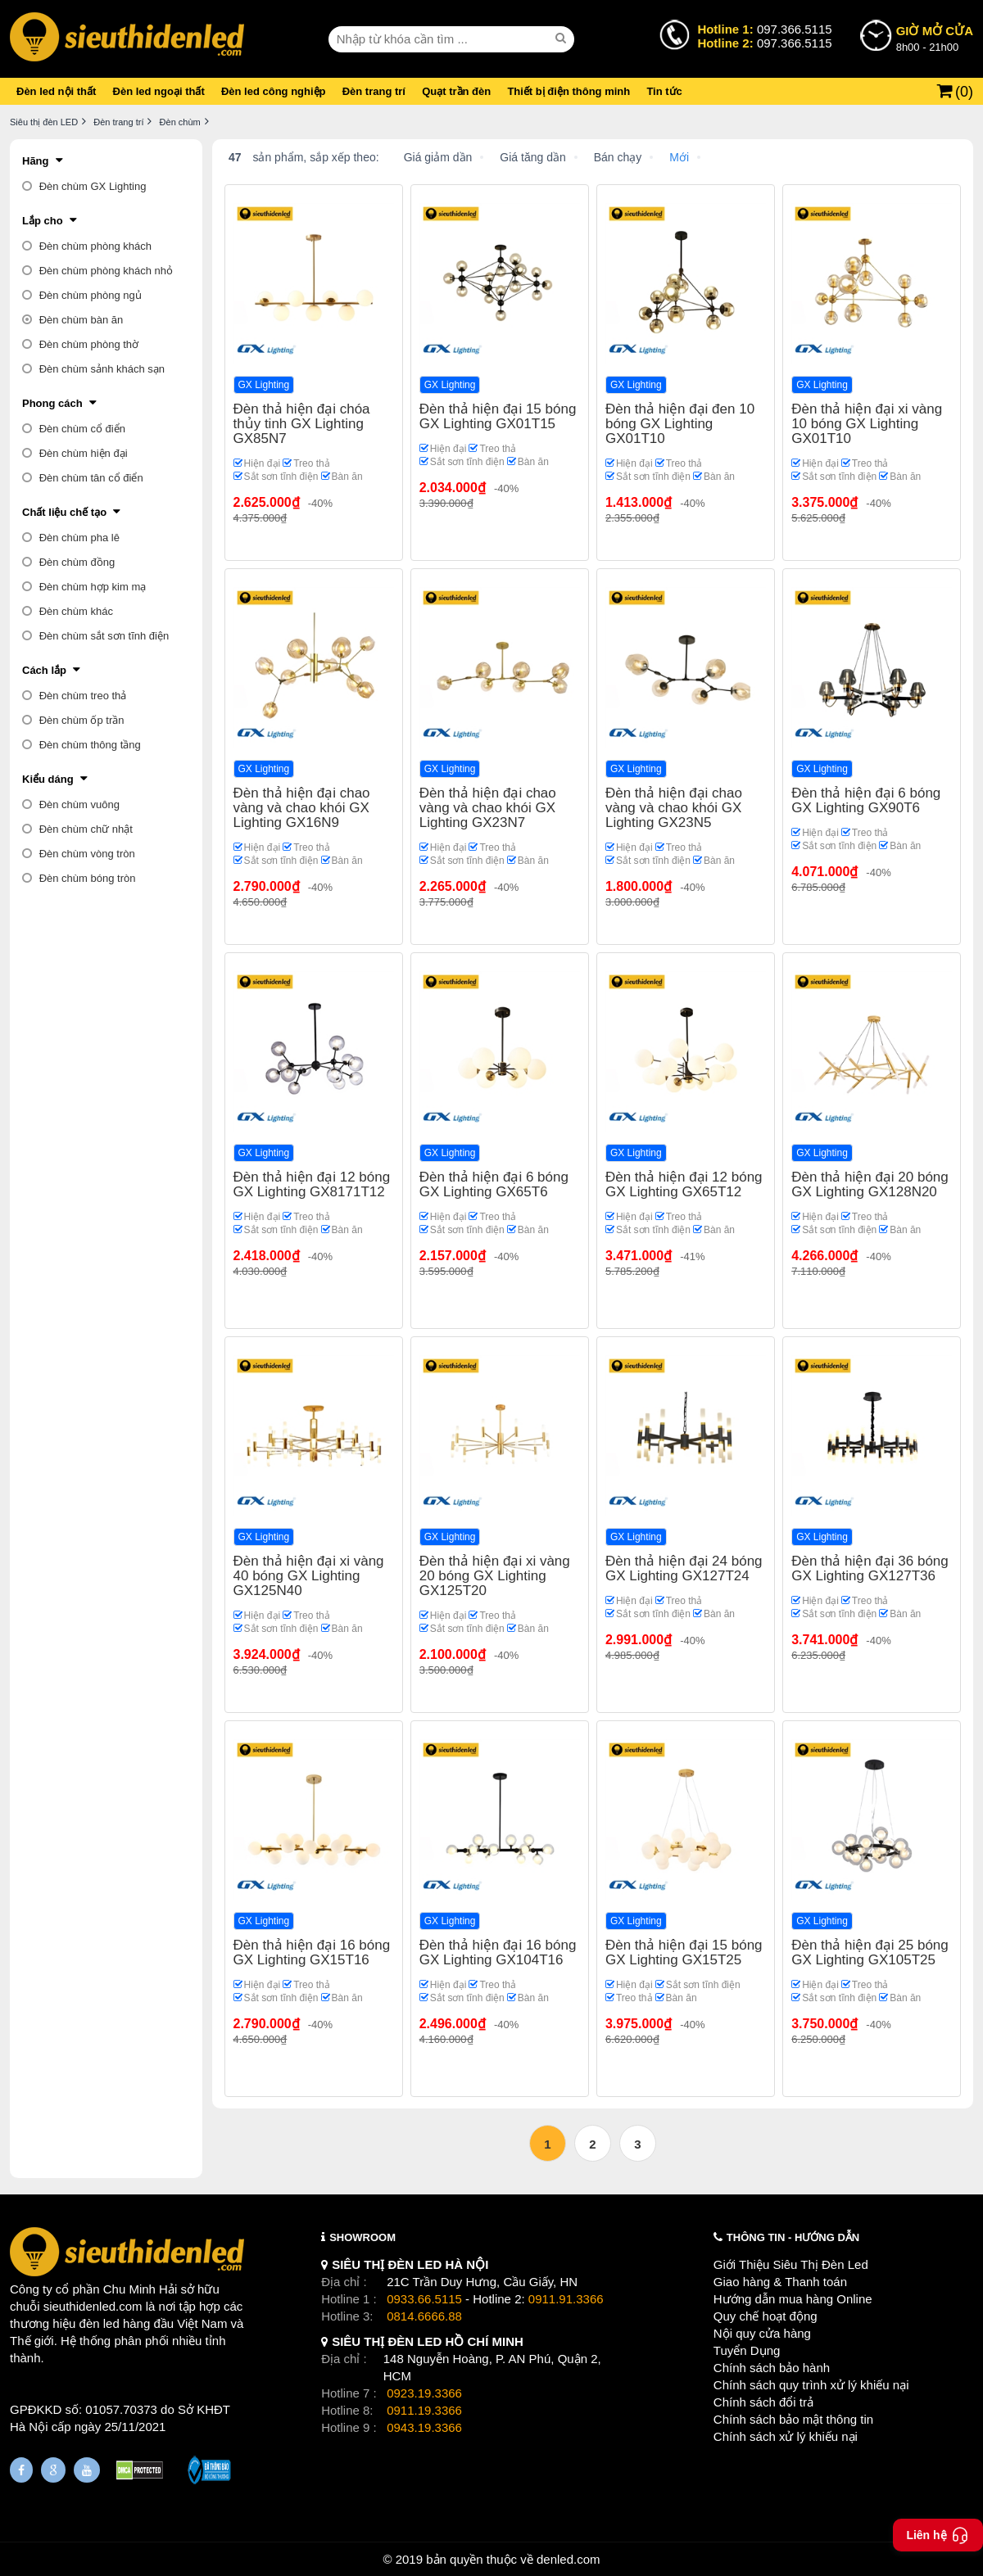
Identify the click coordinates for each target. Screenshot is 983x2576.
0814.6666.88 (424, 2316)
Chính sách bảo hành (771, 2368)
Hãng (35, 161)
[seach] (562, 38)
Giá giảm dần (438, 157)
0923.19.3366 (424, 2393)
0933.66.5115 (424, 2299)
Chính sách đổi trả (763, 2402)
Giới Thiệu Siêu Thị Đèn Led (790, 2264)
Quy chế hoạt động (765, 2316)
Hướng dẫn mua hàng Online (792, 2299)
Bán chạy (618, 157)
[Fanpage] (21, 2470)
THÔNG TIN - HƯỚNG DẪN (793, 2237)
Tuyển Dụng (746, 2350)
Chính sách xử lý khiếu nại (785, 2436)
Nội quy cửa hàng (762, 2333)
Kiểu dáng (48, 779)
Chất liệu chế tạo (64, 512)
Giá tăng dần (532, 157)
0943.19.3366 (424, 2427)
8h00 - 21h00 (934, 37)
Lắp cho (42, 221)
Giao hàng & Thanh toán (780, 2282)
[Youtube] (87, 2470)
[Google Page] (53, 2470)
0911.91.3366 (566, 2299)
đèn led (99, 2323)
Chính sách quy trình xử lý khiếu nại (811, 2385)
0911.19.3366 (424, 2410)
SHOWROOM (362, 2237)
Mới (679, 157)
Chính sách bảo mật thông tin (793, 2419)
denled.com (568, 2559)
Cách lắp (44, 670)
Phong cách (52, 403)
